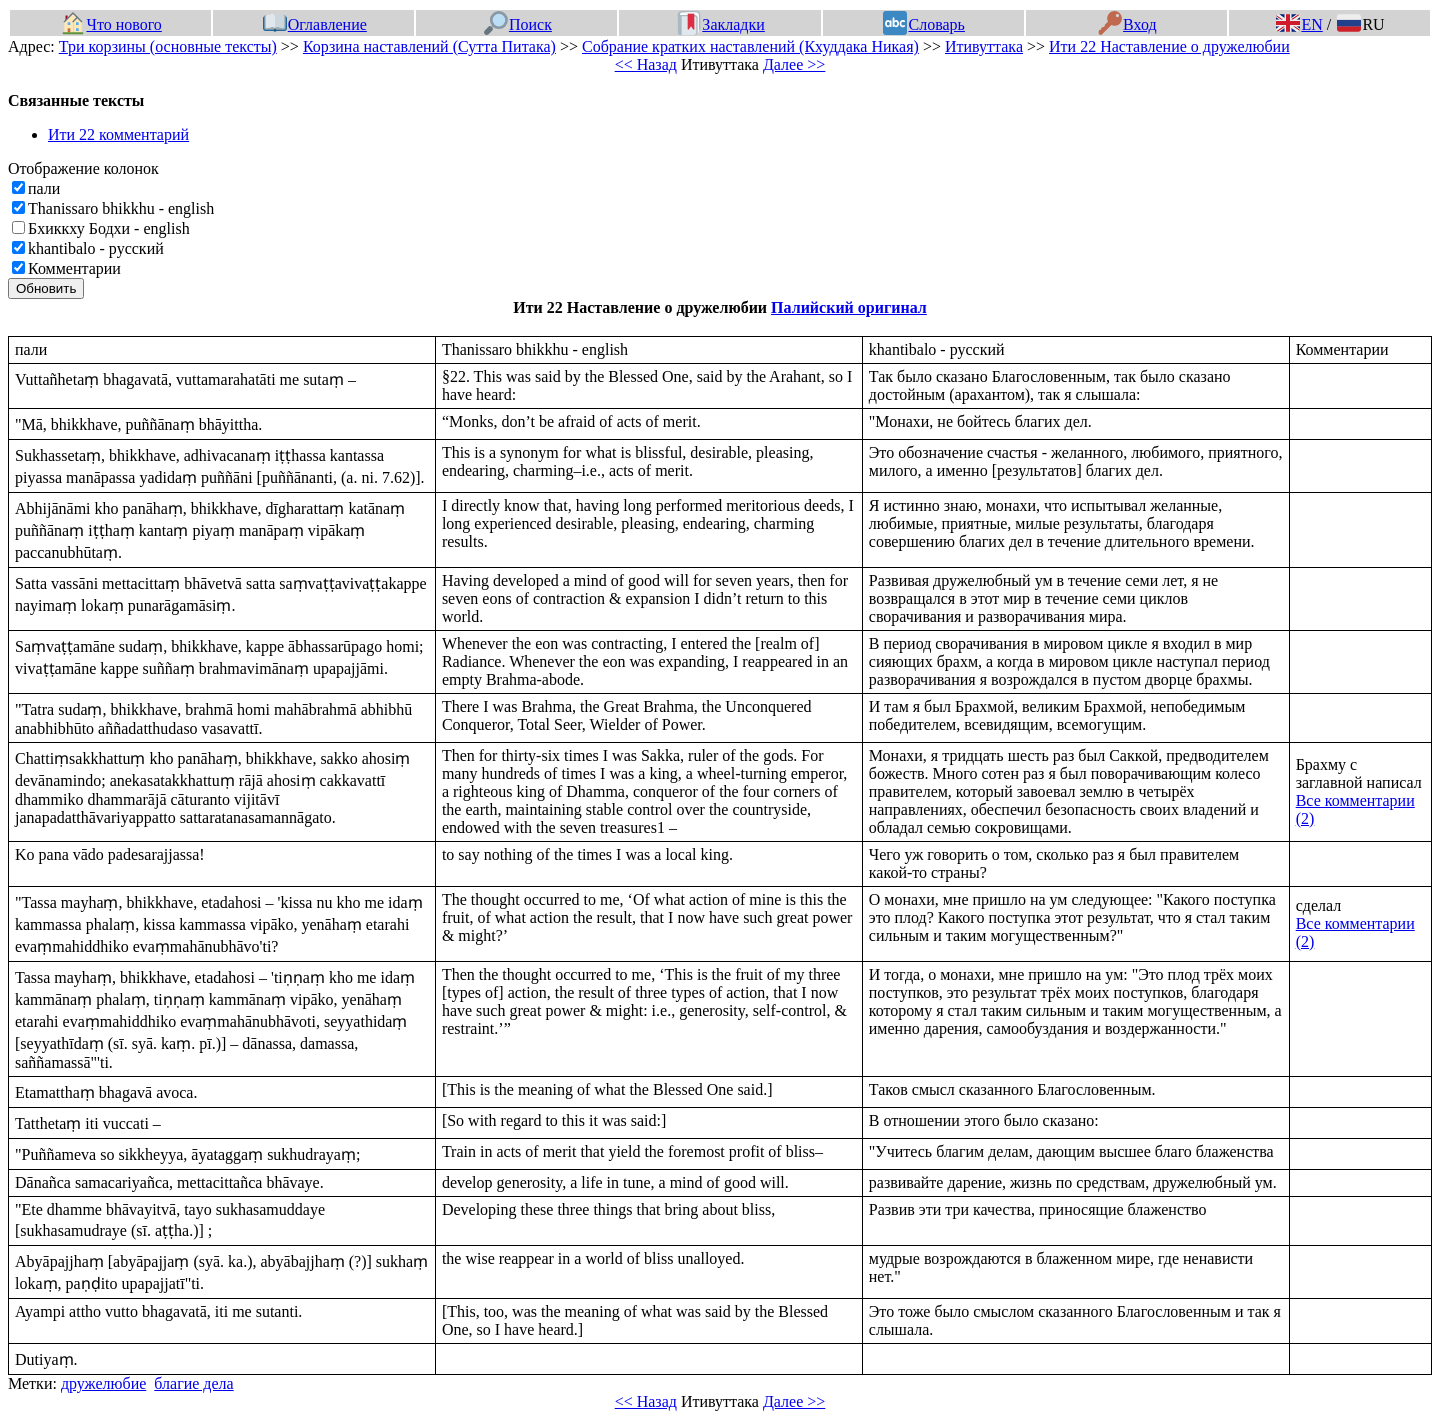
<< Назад (646, 64)
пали (44, 188)
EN (1299, 24)
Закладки (721, 24)
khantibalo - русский (96, 248)
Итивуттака (984, 46)
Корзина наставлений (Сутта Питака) (429, 46)
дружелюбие (103, 1383)
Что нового (111, 24)
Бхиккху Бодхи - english (109, 228)
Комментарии (74, 268)
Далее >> (794, 64)
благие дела (193, 1383)
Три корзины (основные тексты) (168, 46)
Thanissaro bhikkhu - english (121, 208)
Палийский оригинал (849, 307)
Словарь (923, 24)
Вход (1127, 24)
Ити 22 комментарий (118, 134)
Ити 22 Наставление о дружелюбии (1169, 46)
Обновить (46, 288)
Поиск (518, 24)
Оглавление (315, 24)
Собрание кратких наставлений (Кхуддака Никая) (750, 46)
